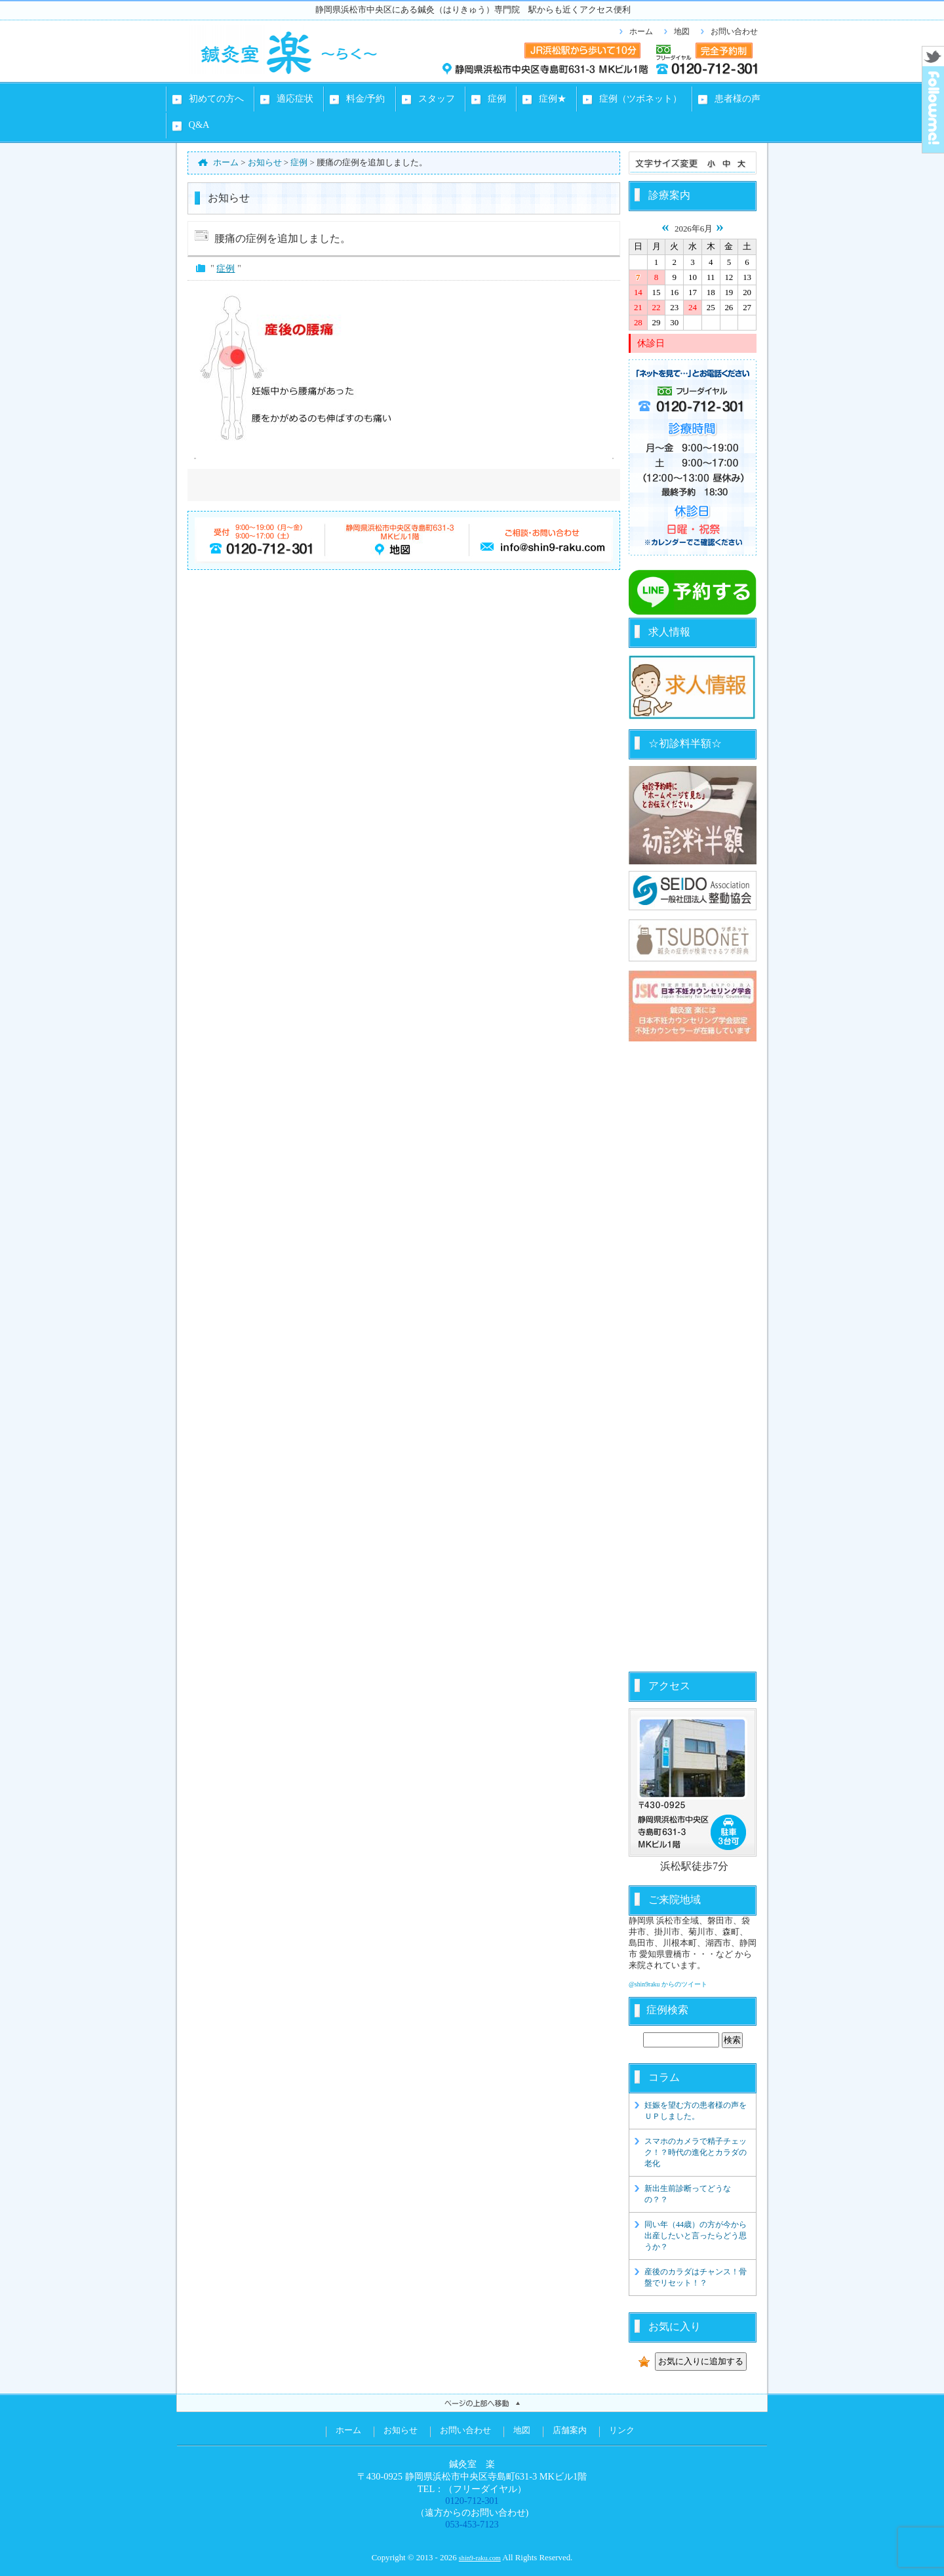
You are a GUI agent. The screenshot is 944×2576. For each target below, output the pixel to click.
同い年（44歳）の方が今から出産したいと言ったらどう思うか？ (695, 2235)
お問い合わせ (734, 31)
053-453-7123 (472, 2524)
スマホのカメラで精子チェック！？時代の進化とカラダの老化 (695, 2152)
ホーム (641, 31)
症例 (225, 268)
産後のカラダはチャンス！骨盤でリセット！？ (695, 2277)
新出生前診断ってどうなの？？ (687, 2194)
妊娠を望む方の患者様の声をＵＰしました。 (695, 2111)
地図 (682, 31)
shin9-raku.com (480, 2558)
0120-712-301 (472, 2500)
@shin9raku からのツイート (668, 1984)
